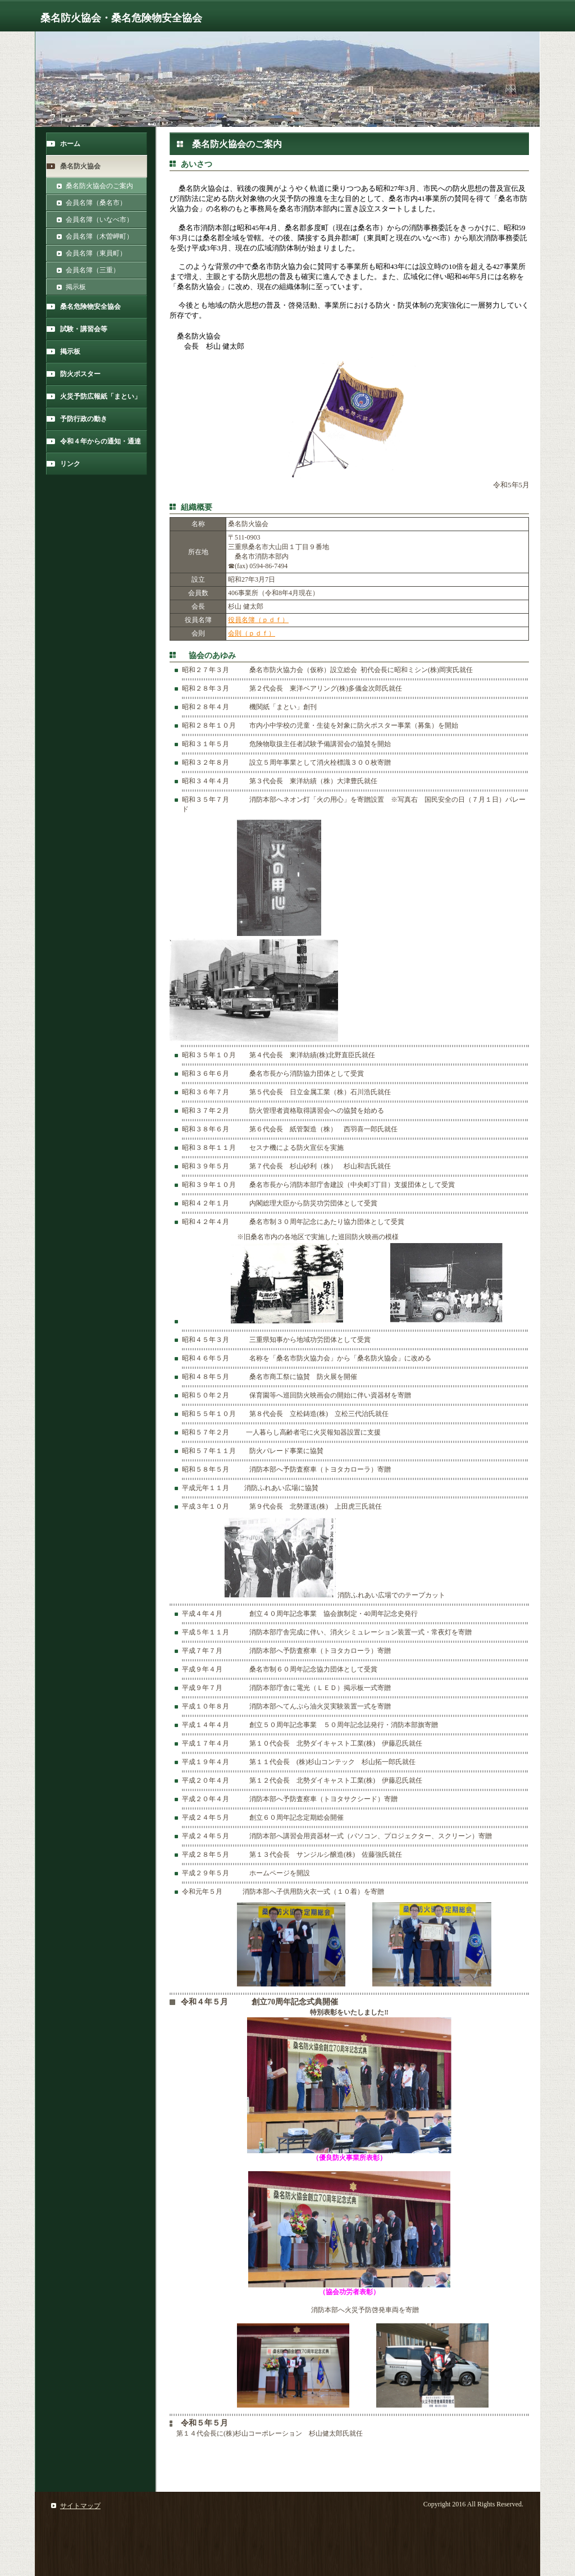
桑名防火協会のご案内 (99, 186)
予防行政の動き (83, 419)
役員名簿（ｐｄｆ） (258, 620)
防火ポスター (80, 374)
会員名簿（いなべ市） (99, 219)
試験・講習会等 (83, 329)
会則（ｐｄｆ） (251, 633)
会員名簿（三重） (93, 270)
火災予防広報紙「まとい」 (100, 396)
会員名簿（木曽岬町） (99, 236)
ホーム (70, 144)
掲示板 (76, 287)
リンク (70, 464)
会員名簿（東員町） (96, 253)
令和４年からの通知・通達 (100, 441)
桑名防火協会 (80, 166)
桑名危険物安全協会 (90, 306)
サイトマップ (80, 2506)
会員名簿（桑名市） (96, 203)
